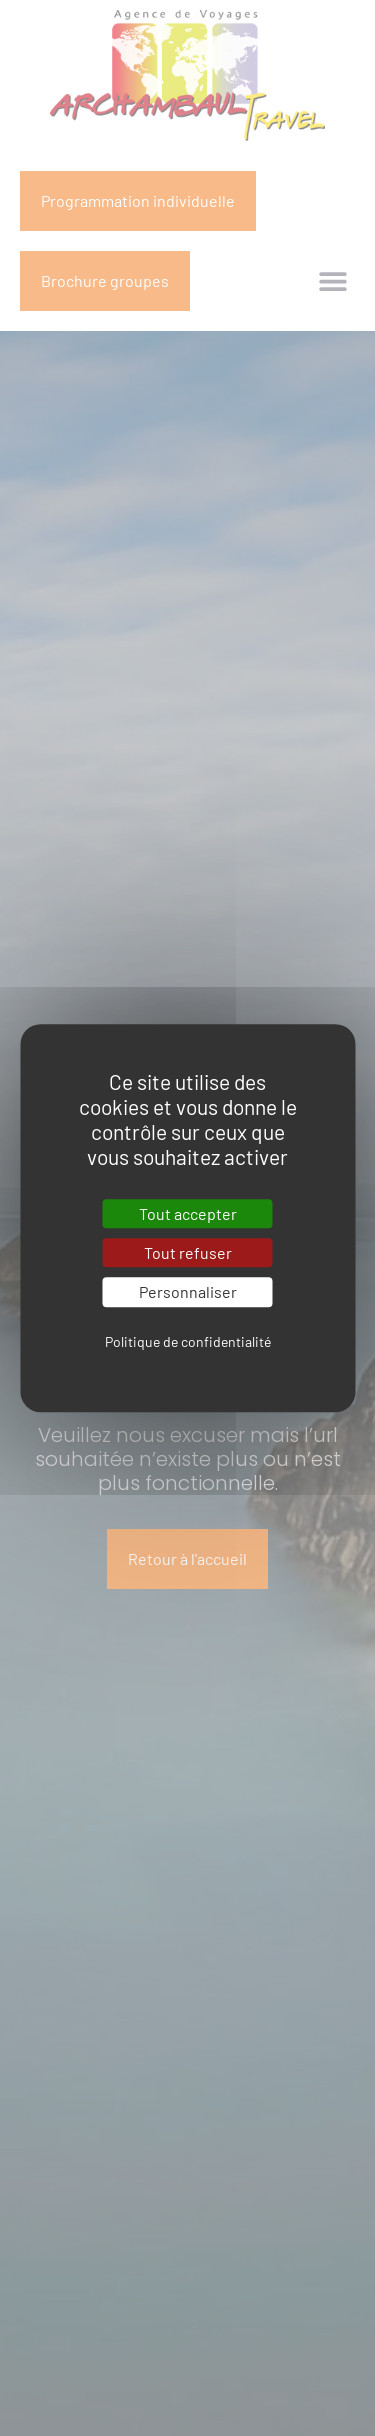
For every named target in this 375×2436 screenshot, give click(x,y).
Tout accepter (188, 1213)
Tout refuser (188, 1252)
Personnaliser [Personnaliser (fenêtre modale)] (188, 1292)
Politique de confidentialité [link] (188, 1341)
